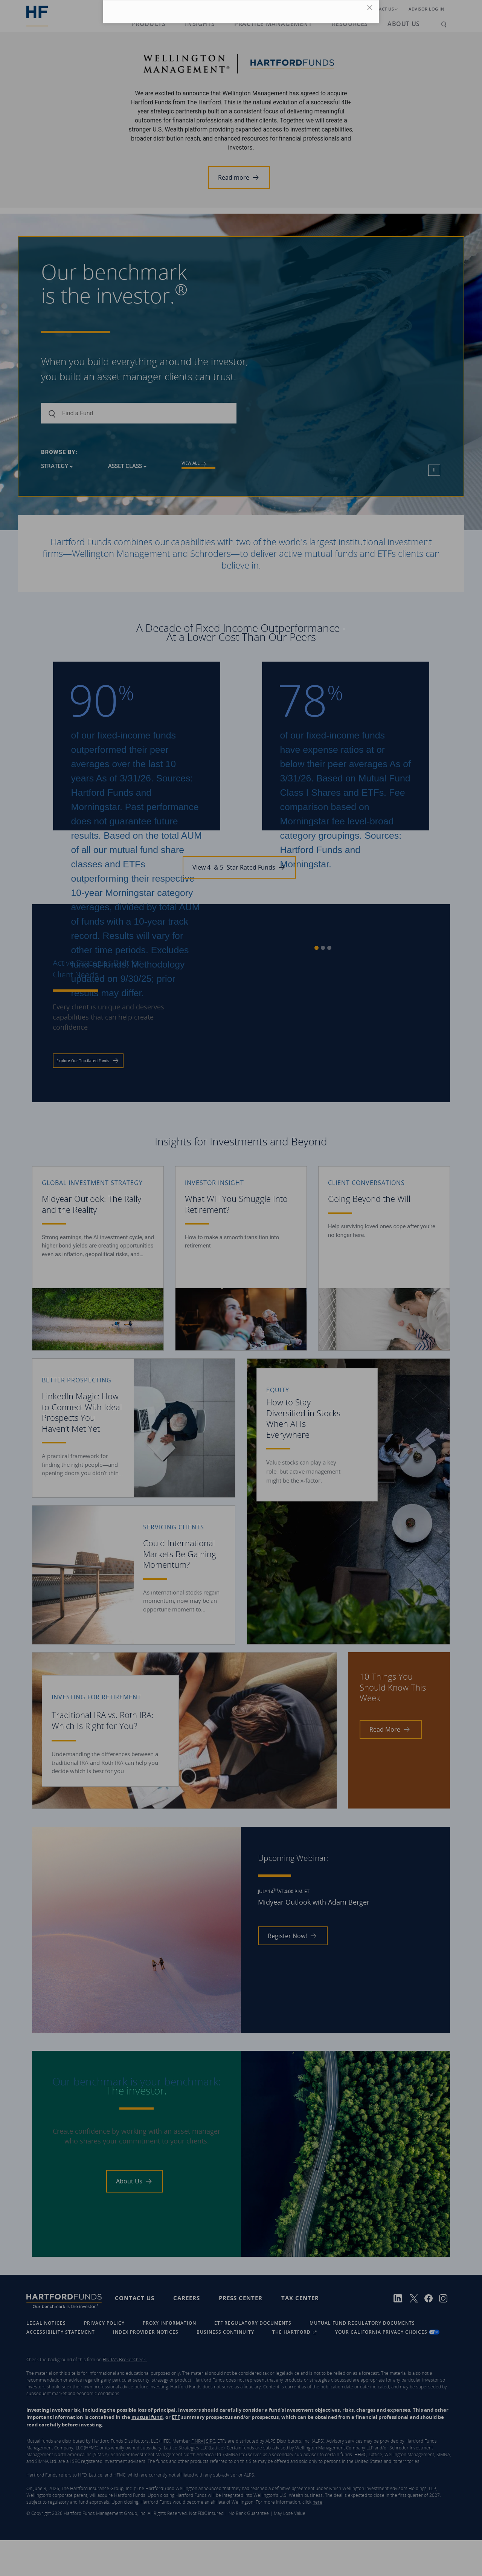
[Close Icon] (371, 9)
